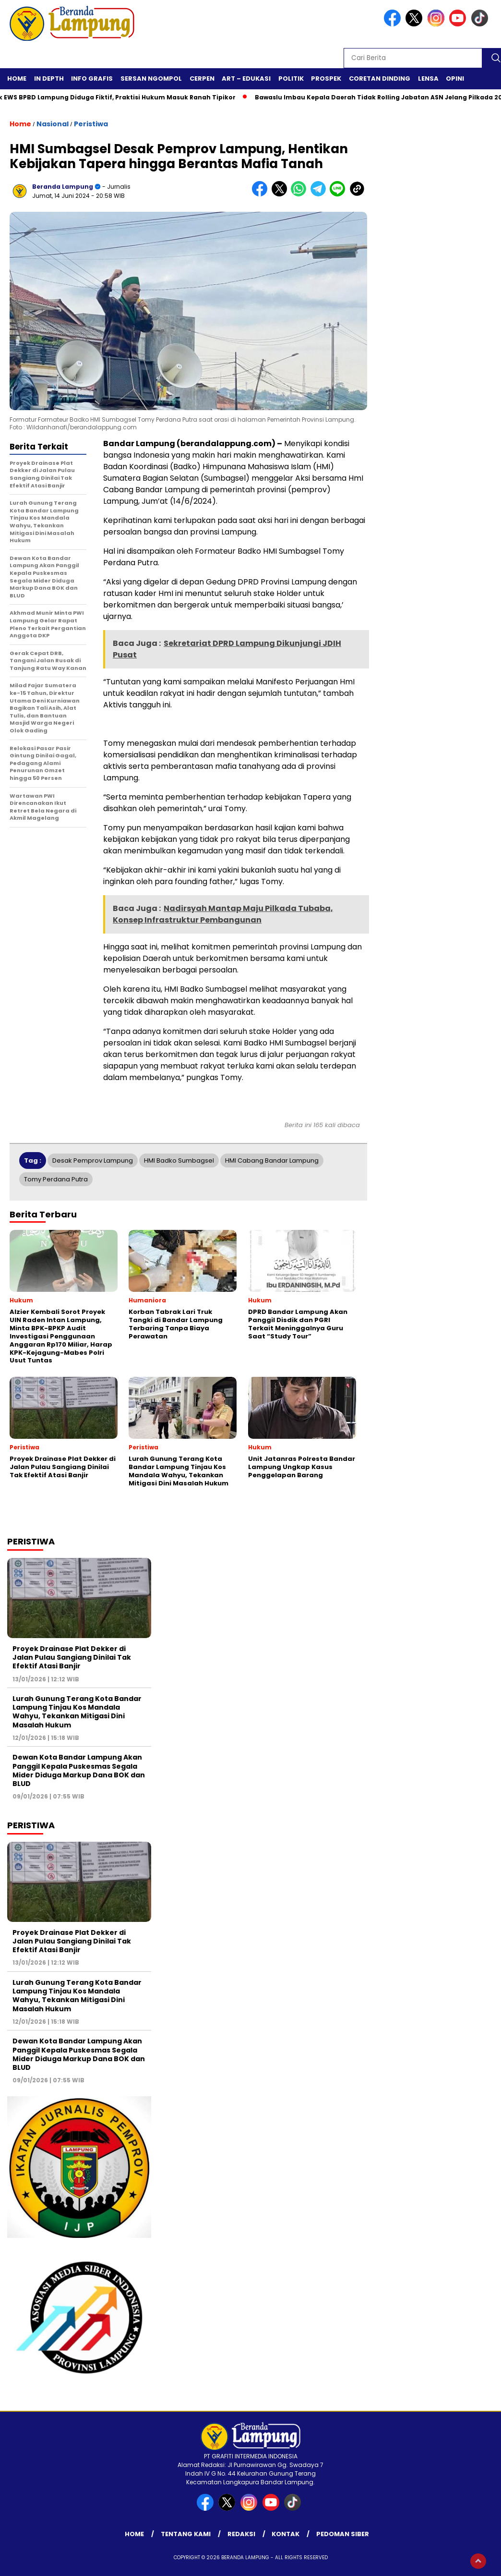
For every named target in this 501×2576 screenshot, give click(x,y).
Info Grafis (92, 78)
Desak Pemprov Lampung (92, 1160)
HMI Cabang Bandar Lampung (272, 1160)
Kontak (285, 2534)
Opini (455, 78)
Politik (291, 78)
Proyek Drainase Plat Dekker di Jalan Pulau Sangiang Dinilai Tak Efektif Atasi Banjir (71, 1657)
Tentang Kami (186, 2534)
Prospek (326, 78)
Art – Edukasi (246, 78)
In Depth (49, 78)
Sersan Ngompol (151, 78)
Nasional (52, 124)
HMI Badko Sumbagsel (179, 1160)
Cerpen (202, 78)
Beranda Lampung (62, 186)
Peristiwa (91, 124)
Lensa (428, 78)
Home (16, 78)
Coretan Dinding (379, 78)
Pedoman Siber (342, 2534)
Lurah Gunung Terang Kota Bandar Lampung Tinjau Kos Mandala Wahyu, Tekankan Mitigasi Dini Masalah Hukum (77, 1712)
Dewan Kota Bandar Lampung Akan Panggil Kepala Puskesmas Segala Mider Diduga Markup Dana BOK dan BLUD (78, 1770)
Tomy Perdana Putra (56, 1179)
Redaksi (241, 2534)
